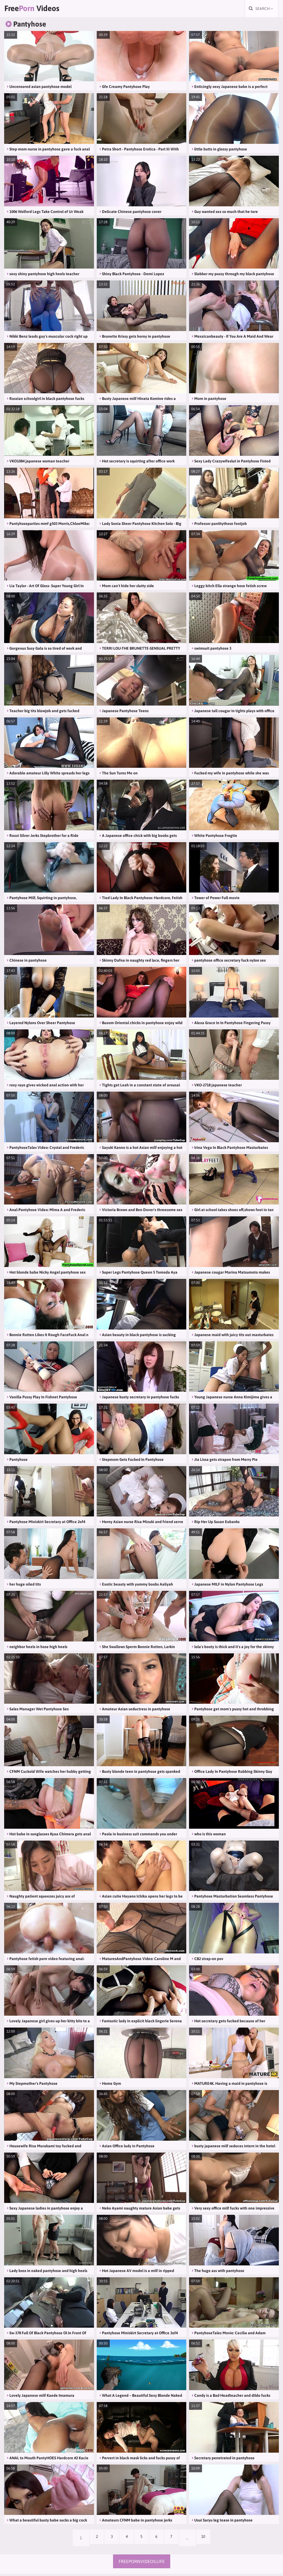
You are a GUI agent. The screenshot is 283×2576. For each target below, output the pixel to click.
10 (210, 2540)
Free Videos (39, 9)
